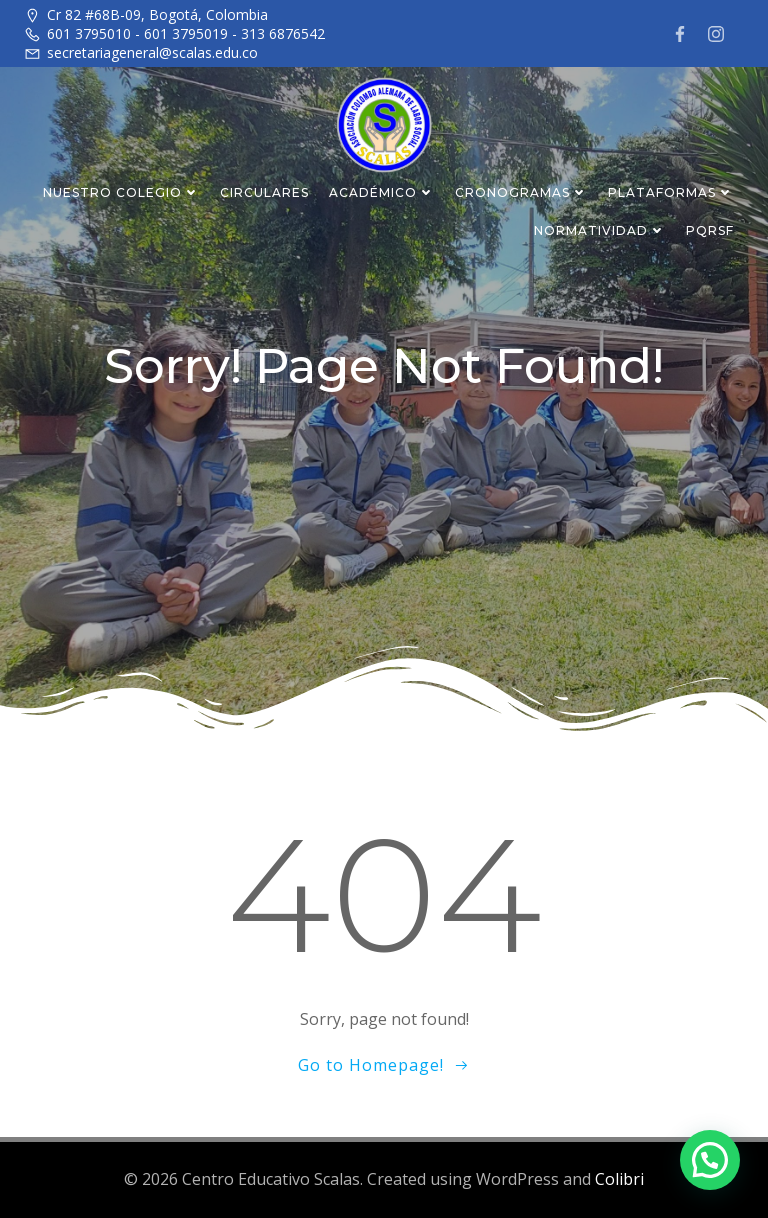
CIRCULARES (264, 191)
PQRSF (710, 229)
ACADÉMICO (382, 191)
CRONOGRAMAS (521, 191)
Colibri (619, 1179)
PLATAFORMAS (671, 191)
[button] (709, 1157)
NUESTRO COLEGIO (121, 191)
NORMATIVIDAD (600, 229)
